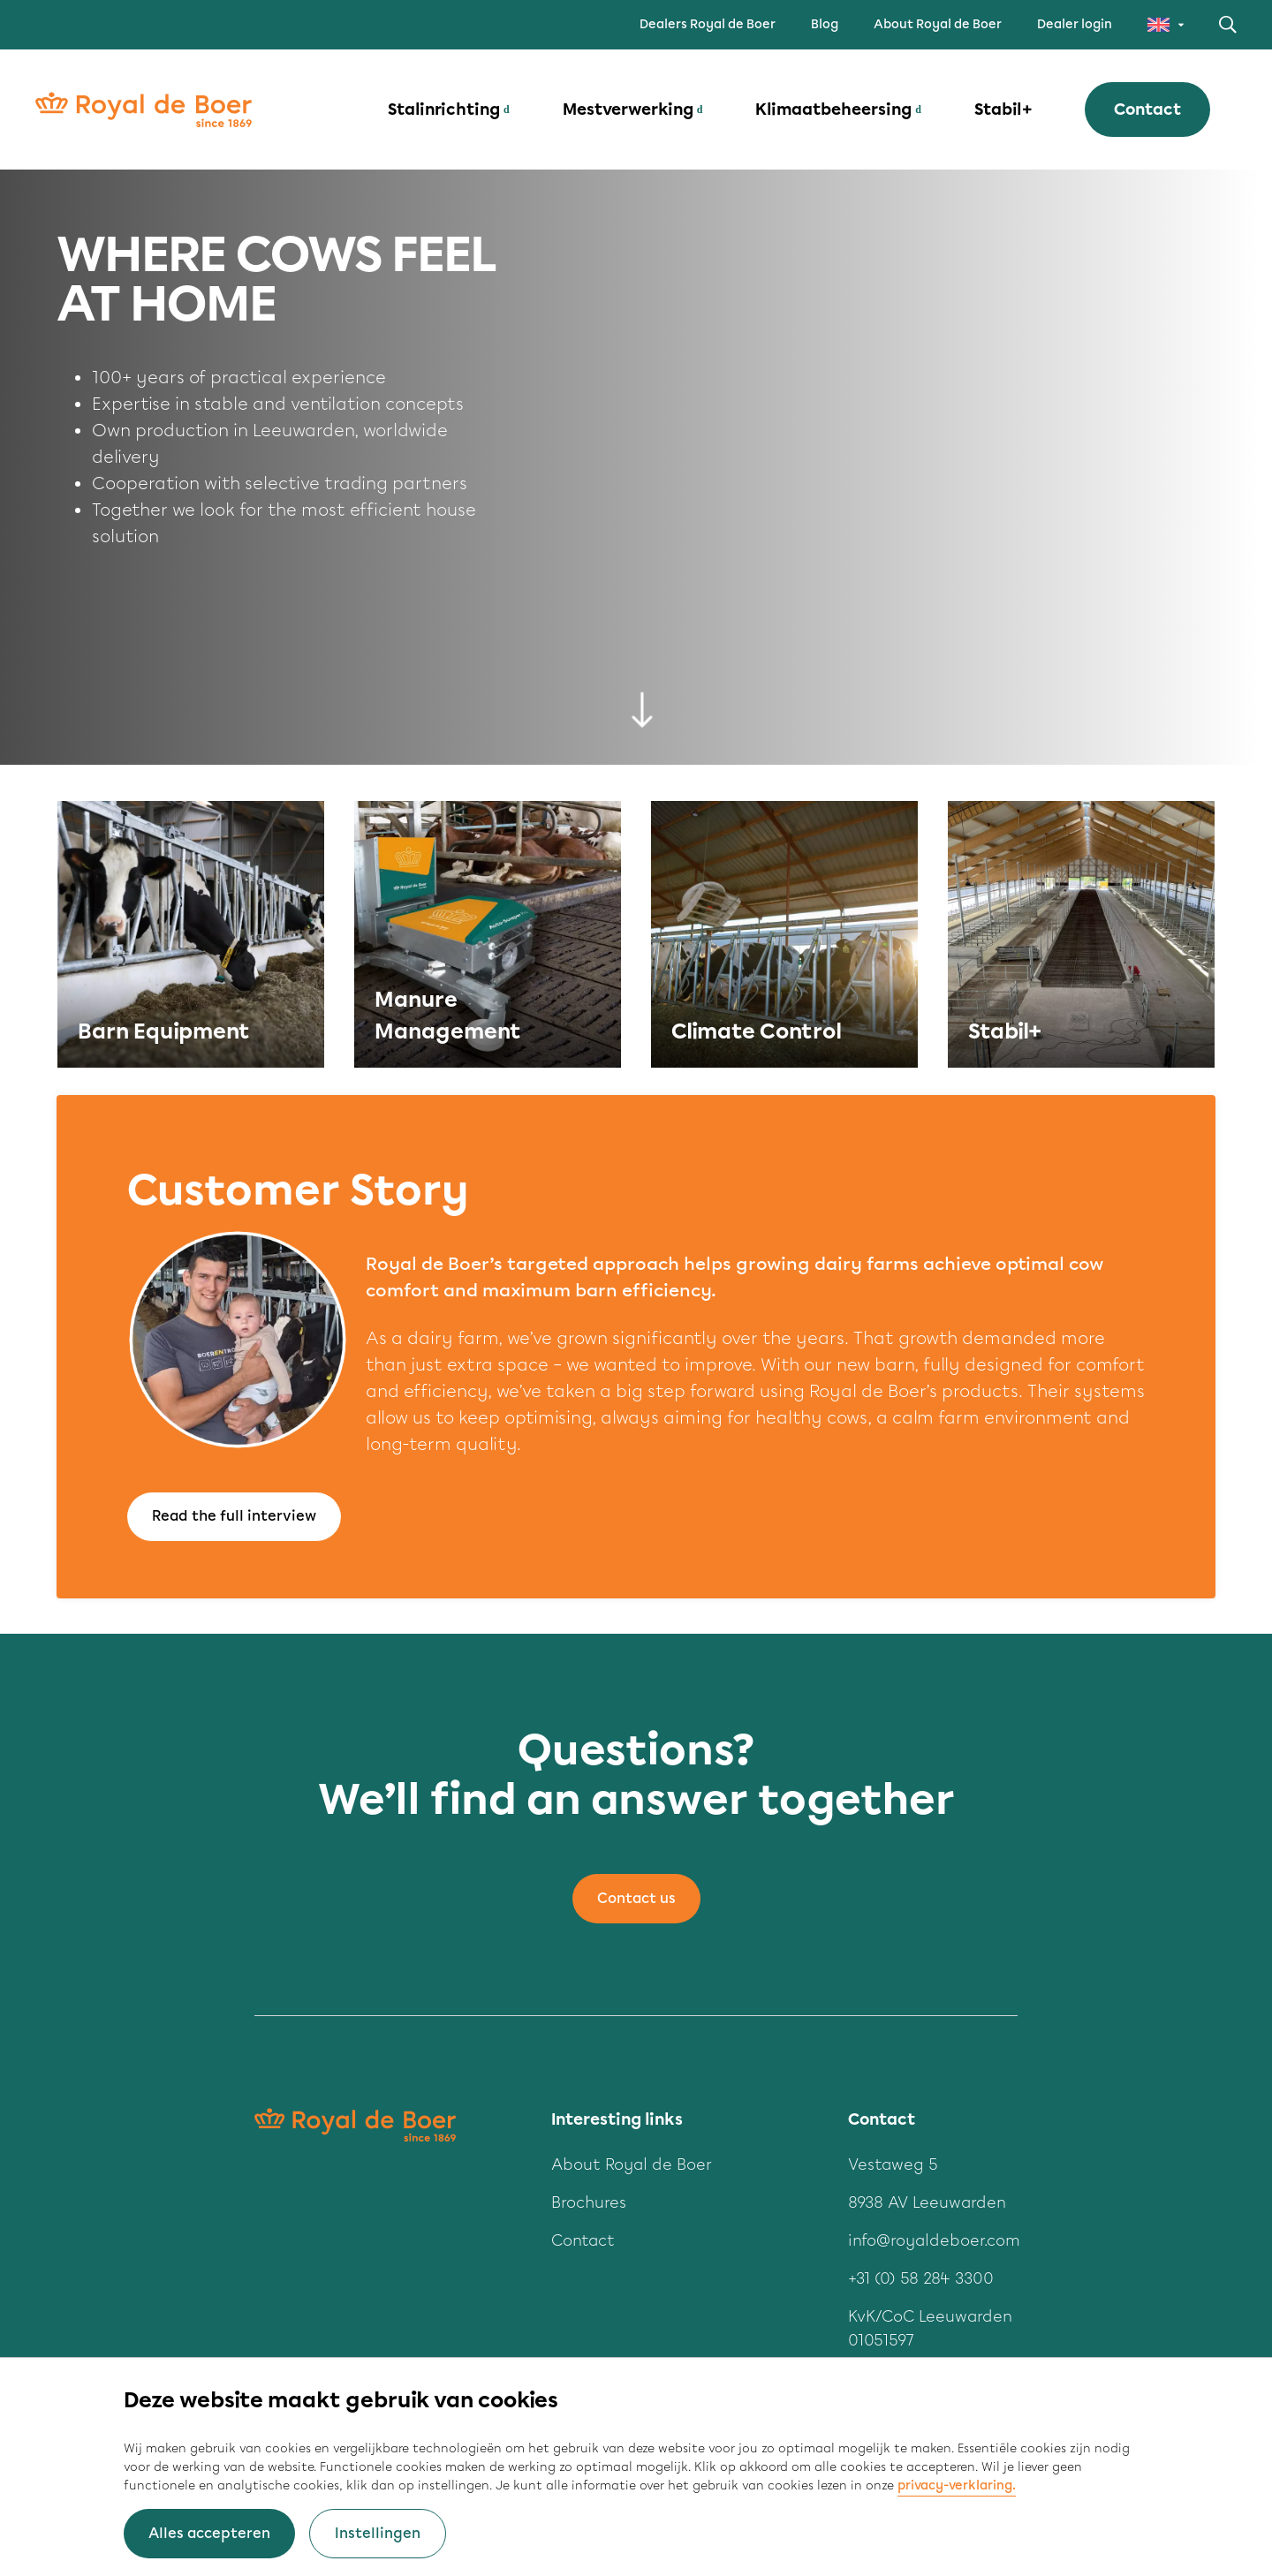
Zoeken (1228, 24)
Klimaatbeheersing (833, 109)
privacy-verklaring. (956, 2485)
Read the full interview (234, 1515)
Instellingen (377, 2533)
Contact (1147, 109)
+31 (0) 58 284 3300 (921, 2278)
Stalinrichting (444, 109)
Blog (824, 24)
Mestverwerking (628, 109)
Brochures (588, 2202)
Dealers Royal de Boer (708, 24)
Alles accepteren (209, 2533)
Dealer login (1074, 24)
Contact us (636, 1898)
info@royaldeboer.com (934, 2240)
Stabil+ (1003, 109)
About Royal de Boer (938, 24)
